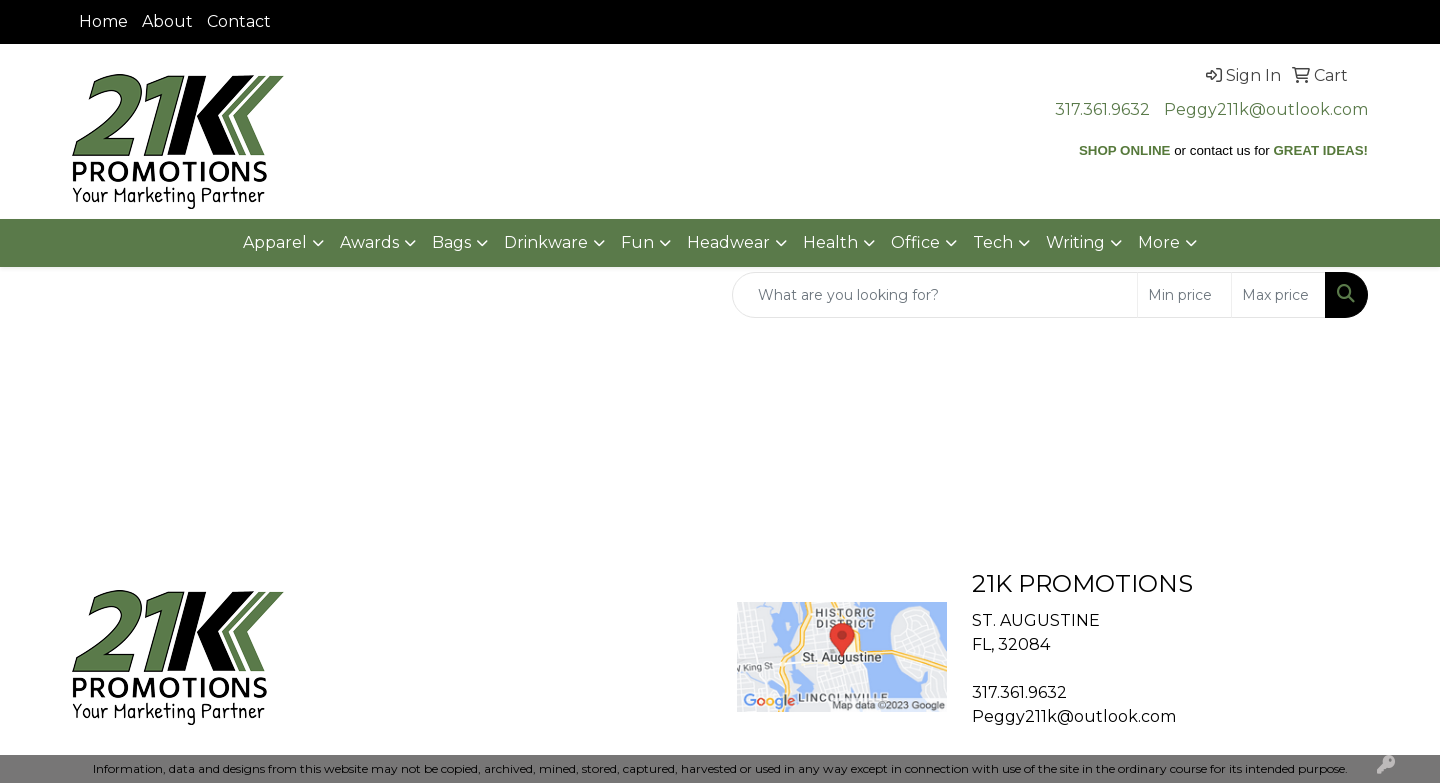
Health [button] (830, 242)
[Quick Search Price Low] (1184, 295)
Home (103, 21)
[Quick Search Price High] (1278, 295)
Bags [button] (451, 242)
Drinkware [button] (546, 242)
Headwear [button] (728, 242)
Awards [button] (369, 242)
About (167, 21)
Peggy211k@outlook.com (1266, 109)
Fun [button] (637, 242)
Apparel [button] (275, 242)
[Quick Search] (935, 295)
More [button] (1159, 242)
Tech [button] (993, 242)
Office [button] (915, 242)
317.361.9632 (1102, 109)
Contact (239, 21)
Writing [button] (1075, 242)
